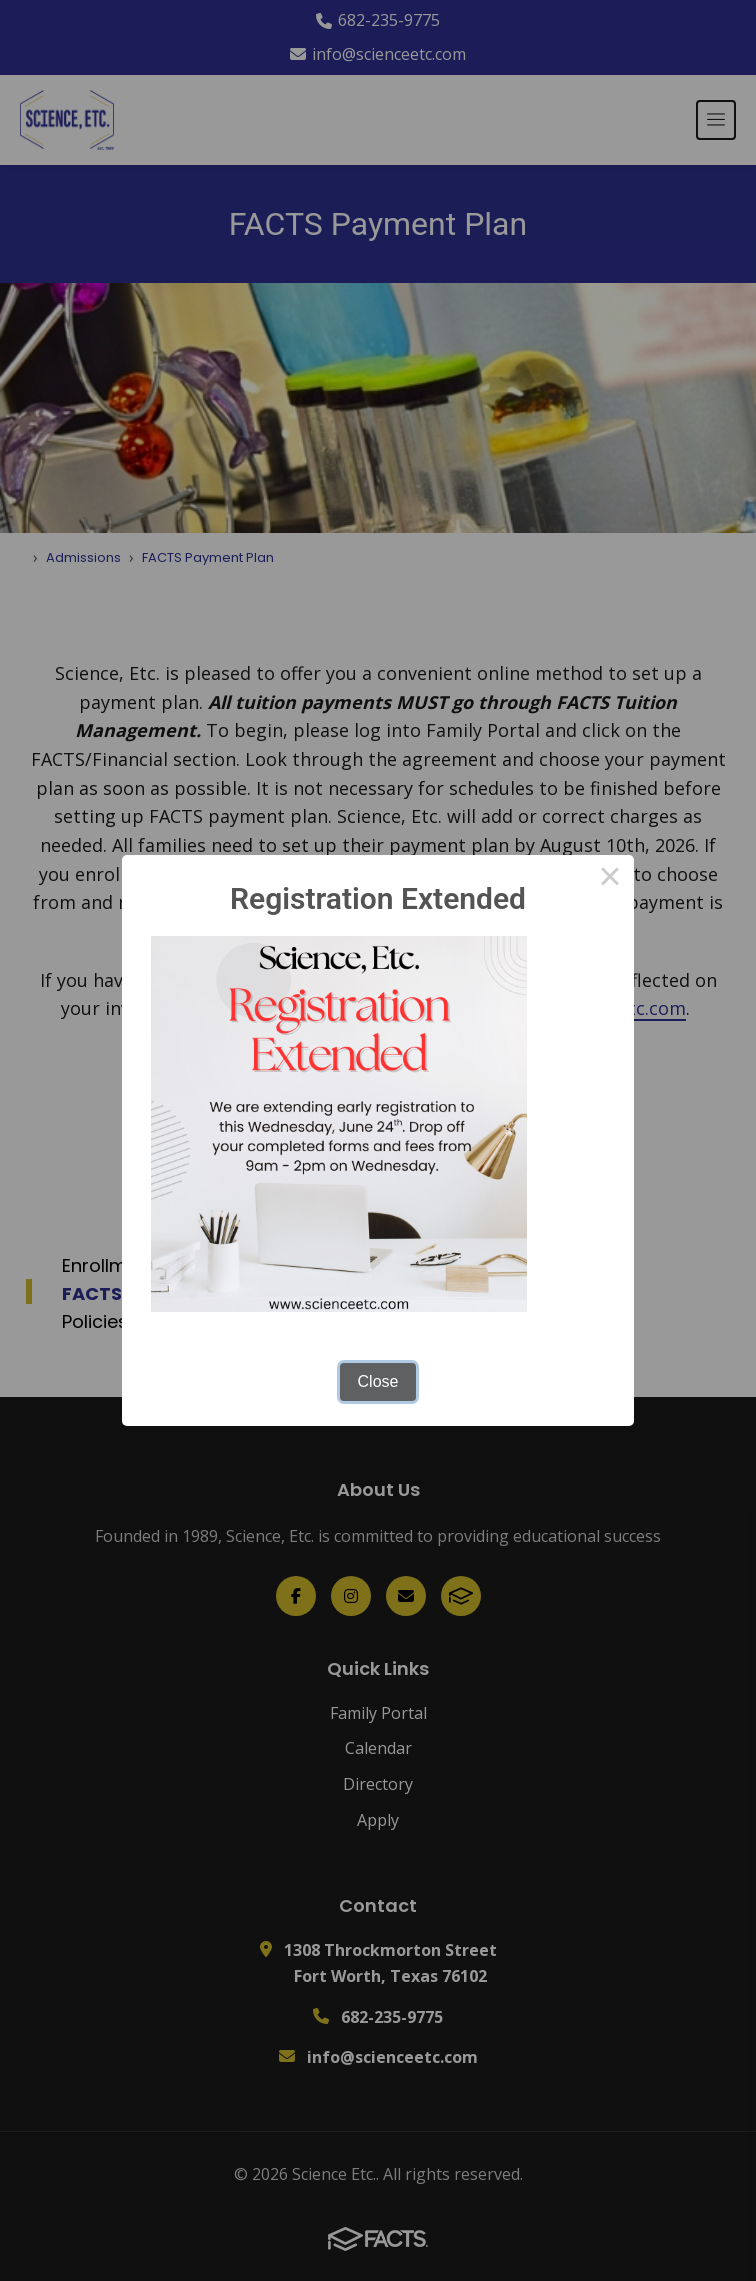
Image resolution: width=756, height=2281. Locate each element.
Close (378, 1381)
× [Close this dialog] (610, 879)
